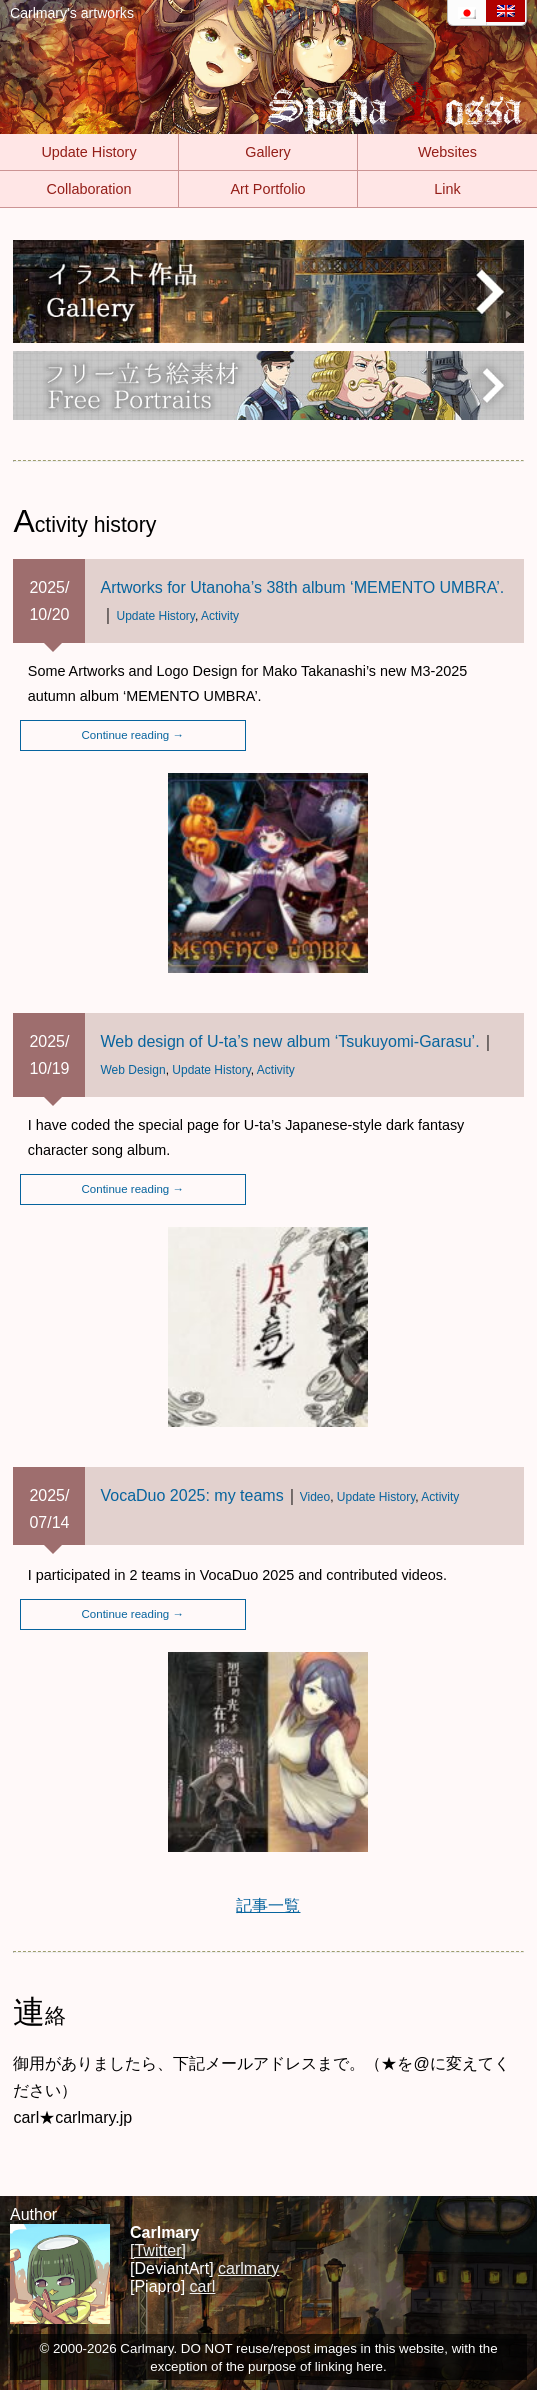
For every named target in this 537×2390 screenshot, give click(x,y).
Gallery (268, 152)
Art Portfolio (267, 189)
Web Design (132, 1070)
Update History (88, 152)
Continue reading (133, 735)
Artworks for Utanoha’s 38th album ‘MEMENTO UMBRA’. (302, 587)
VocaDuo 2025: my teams (191, 1495)
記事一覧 (268, 1905)
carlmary (248, 2268)
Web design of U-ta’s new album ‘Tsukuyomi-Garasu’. (289, 1041)
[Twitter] (158, 2250)
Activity (220, 616)
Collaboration (89, 189)
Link (447, 189)
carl (203, 2286)
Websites (447, 152)
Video (315, 1497)
